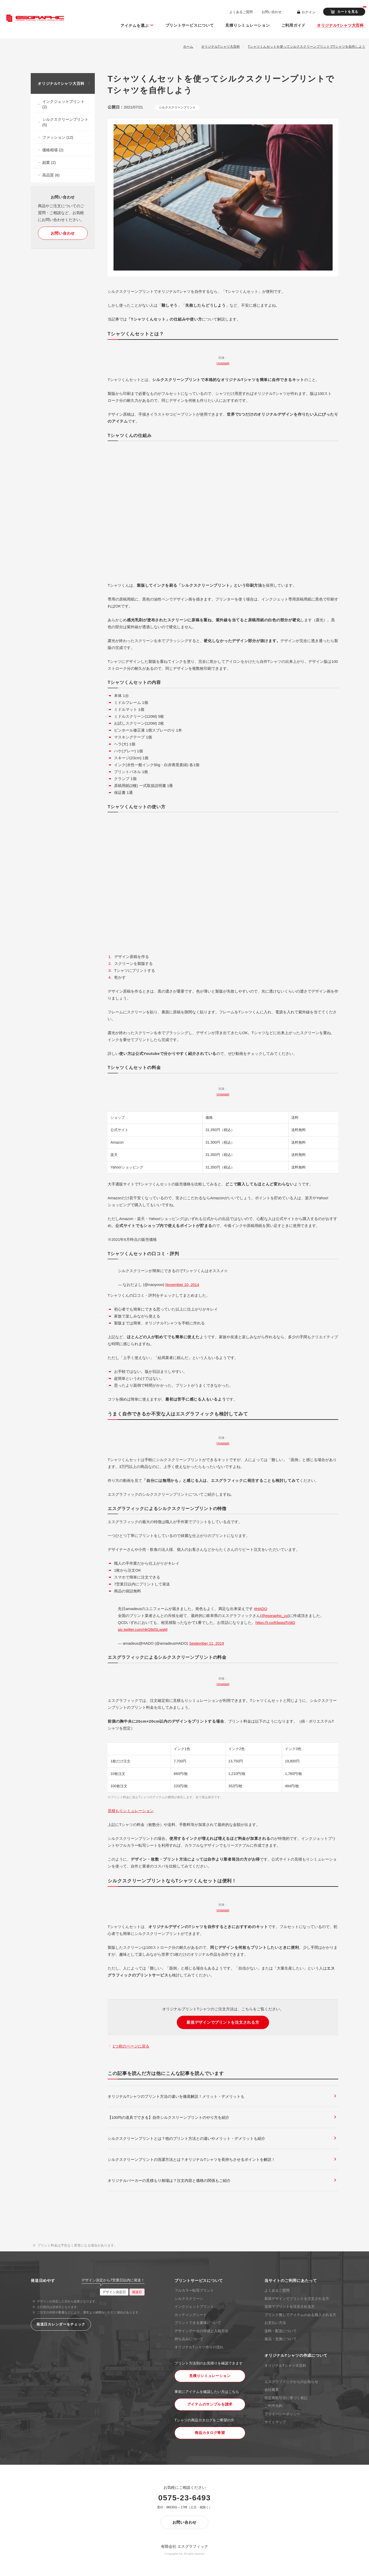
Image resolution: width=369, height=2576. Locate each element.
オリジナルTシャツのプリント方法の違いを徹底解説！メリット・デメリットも (222, 2096)
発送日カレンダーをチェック (60, 2324)
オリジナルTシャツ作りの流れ (199, 2347)
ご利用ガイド (293, 25)
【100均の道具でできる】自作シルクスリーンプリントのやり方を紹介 (222, 2117)
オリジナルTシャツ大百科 (340, 25)
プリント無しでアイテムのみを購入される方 (300, 2315)
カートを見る (347, 11)
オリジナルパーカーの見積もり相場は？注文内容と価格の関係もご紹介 (222, 2180)
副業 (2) (49, 162)
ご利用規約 (273, 2406)
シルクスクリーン (189, 2299)
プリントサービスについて (190, 25)
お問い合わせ (272, 12)
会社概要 (271, 2390)
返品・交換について (280, 2339)
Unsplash (223, 363)
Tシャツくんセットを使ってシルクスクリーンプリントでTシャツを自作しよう (306, 46)
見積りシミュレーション (247, 25)
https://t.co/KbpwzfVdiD (275, 1622)
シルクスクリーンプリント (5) (65, 122)
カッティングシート (191, 2315)
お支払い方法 (275, 2323)
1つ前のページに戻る (130, 2046)
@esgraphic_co (274, 1615)
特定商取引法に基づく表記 (286, 2398)
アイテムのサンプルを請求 (209, 2404)
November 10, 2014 (182, 1284)
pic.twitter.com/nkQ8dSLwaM (142, 1629)
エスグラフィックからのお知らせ (291, 2382)
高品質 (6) (51, 175)
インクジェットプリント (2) (63, 104)
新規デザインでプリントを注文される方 (223, 2022)
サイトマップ (275, 2422)
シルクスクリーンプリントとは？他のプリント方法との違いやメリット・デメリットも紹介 (222, 2138)
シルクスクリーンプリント (177, 107)
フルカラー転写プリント (194, 2290)
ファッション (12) (57, 137)
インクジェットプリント (194, 2306)
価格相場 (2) (53, 150)
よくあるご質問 (241, 12)
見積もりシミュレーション (131, 1811)
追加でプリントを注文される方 (289, 2306)
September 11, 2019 (206, 1643)
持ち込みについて (189, 2339)
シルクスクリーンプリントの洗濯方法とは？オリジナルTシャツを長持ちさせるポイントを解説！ (222, 2159)
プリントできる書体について (198, 2323)
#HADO (260, 1608)
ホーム (188, 46)
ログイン (306, 12)
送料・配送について (280, 2331)
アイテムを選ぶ (134, 25)
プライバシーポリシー (282, 2414)
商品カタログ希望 (210, 2433)
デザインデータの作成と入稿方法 (201, 2331)
